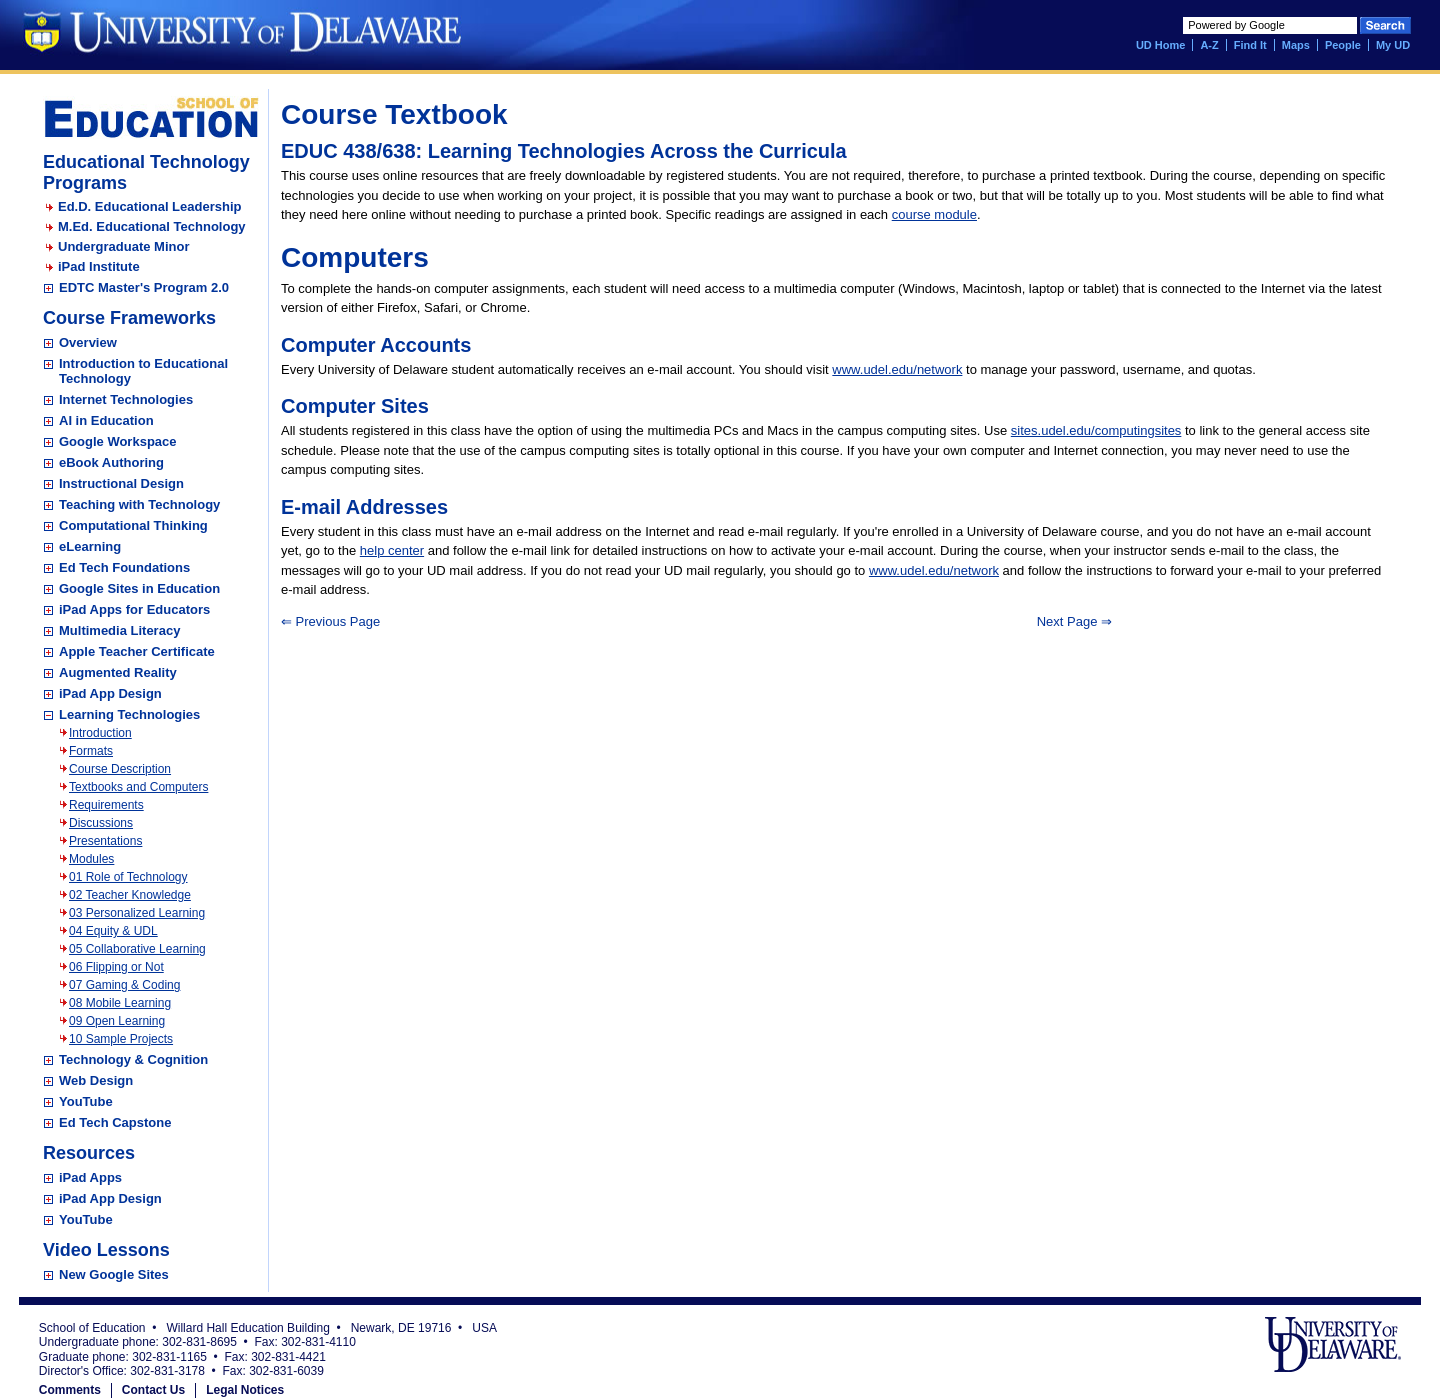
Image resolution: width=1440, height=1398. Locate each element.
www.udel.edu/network (897, 369)
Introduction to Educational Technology (143, 371)
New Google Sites (114, 1274)
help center (392, 550)
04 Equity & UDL (113, 931)
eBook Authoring (111, 462)
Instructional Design (121, 483)
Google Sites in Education (139, 588)
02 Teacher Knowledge (130, 895)
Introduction (100, 733)
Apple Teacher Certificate (137, 651)
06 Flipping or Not (116, 967)
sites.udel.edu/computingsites (1096, 430)
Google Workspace (118, 441)
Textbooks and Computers (138, 787)
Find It (1250, 45)
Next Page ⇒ (1074, 621)
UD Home (1161, 45)
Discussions (101, 823)
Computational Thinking (133, 525)
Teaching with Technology (139, 504)
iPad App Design (110, 693)
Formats (91, 751)
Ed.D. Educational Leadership (149, 206)
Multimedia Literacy (119, 630)
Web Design (96, 1080)
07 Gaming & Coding (124, 985)
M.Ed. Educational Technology (152, 226)
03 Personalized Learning (137, 913)
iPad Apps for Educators (134, 609)
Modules (91, 859)
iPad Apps (90, 1177)
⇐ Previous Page (330, 621)
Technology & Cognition (133, 1059)
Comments (70, 1390)
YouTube (86, 1101)
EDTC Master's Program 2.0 (144, 287)
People (1343, 45)
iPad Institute (99, 266)
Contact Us (153, 1390)
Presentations (105, 841)
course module (934, 214)
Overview (88, 342)
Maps (1296, 45)
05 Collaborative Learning (137, 949)
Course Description (120, 769)
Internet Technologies (126, 399)
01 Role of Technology (128, 877)
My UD (1393, 45)
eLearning (90, 546)
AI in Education (106, 420)
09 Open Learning (117, 1021)
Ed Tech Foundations (124, 567)
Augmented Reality (118, 672)
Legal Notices (245, 1390)
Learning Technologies (129, 714)
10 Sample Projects (121, 1039)
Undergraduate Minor (123, 246)
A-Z (1209, 45)
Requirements (106, 805)
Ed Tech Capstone (115, 1122)
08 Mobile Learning (120, 1003)
